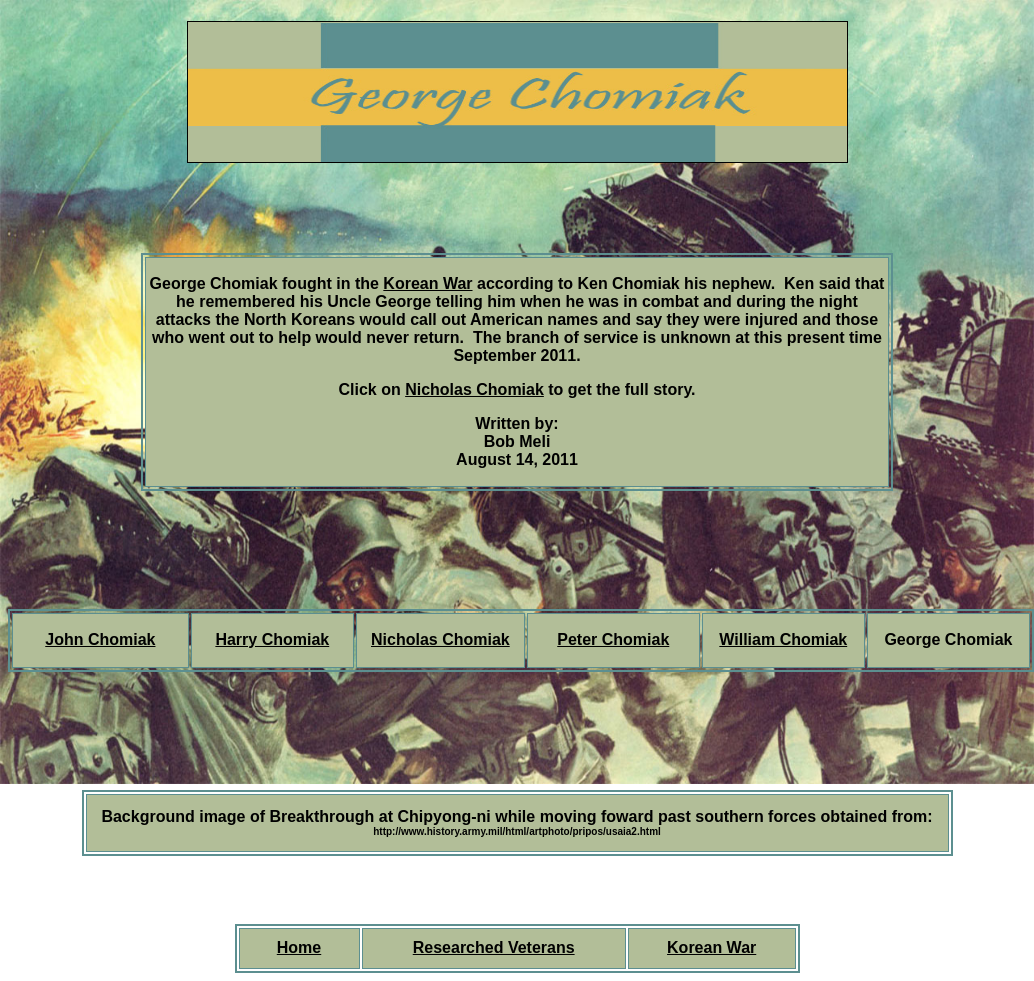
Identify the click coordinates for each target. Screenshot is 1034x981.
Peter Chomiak (613, 639)
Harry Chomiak (272, 639)
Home (299, 947)
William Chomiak (783, 639)
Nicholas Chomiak (474, 389)
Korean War (427, 283)
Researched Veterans (494, 947)
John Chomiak (100, 639)
